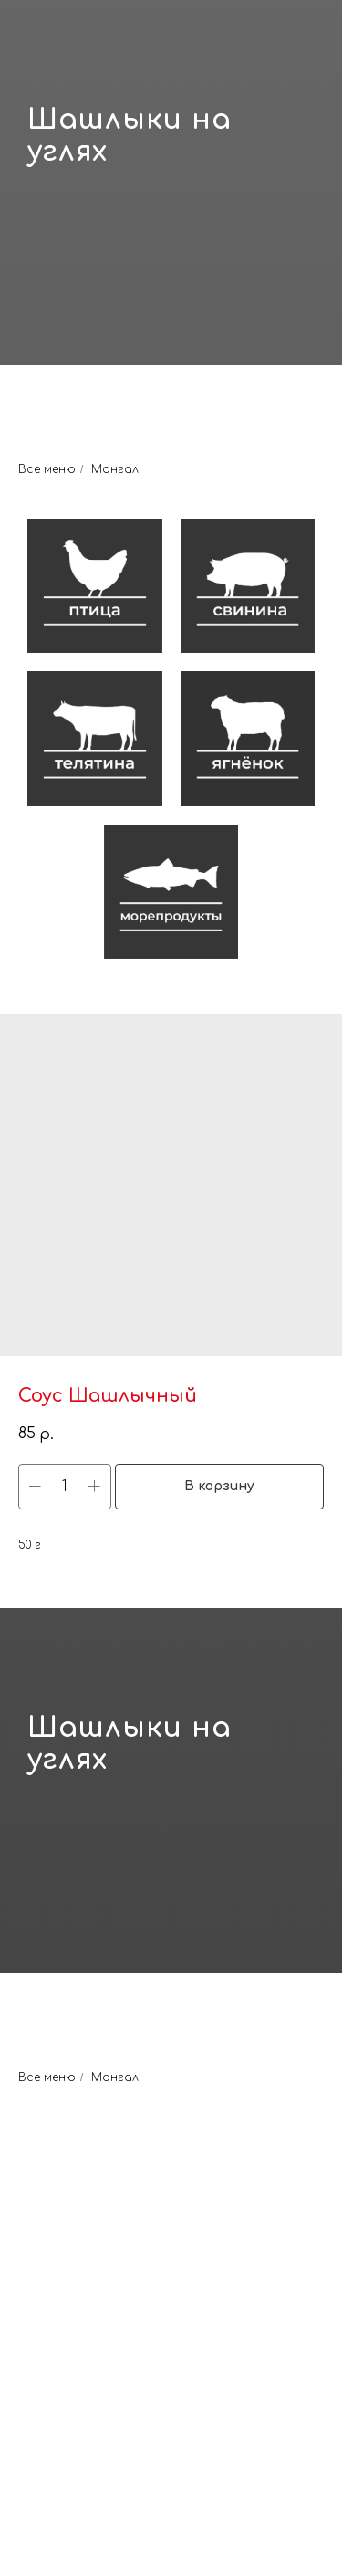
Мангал (115, 469)
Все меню (47, 469)
